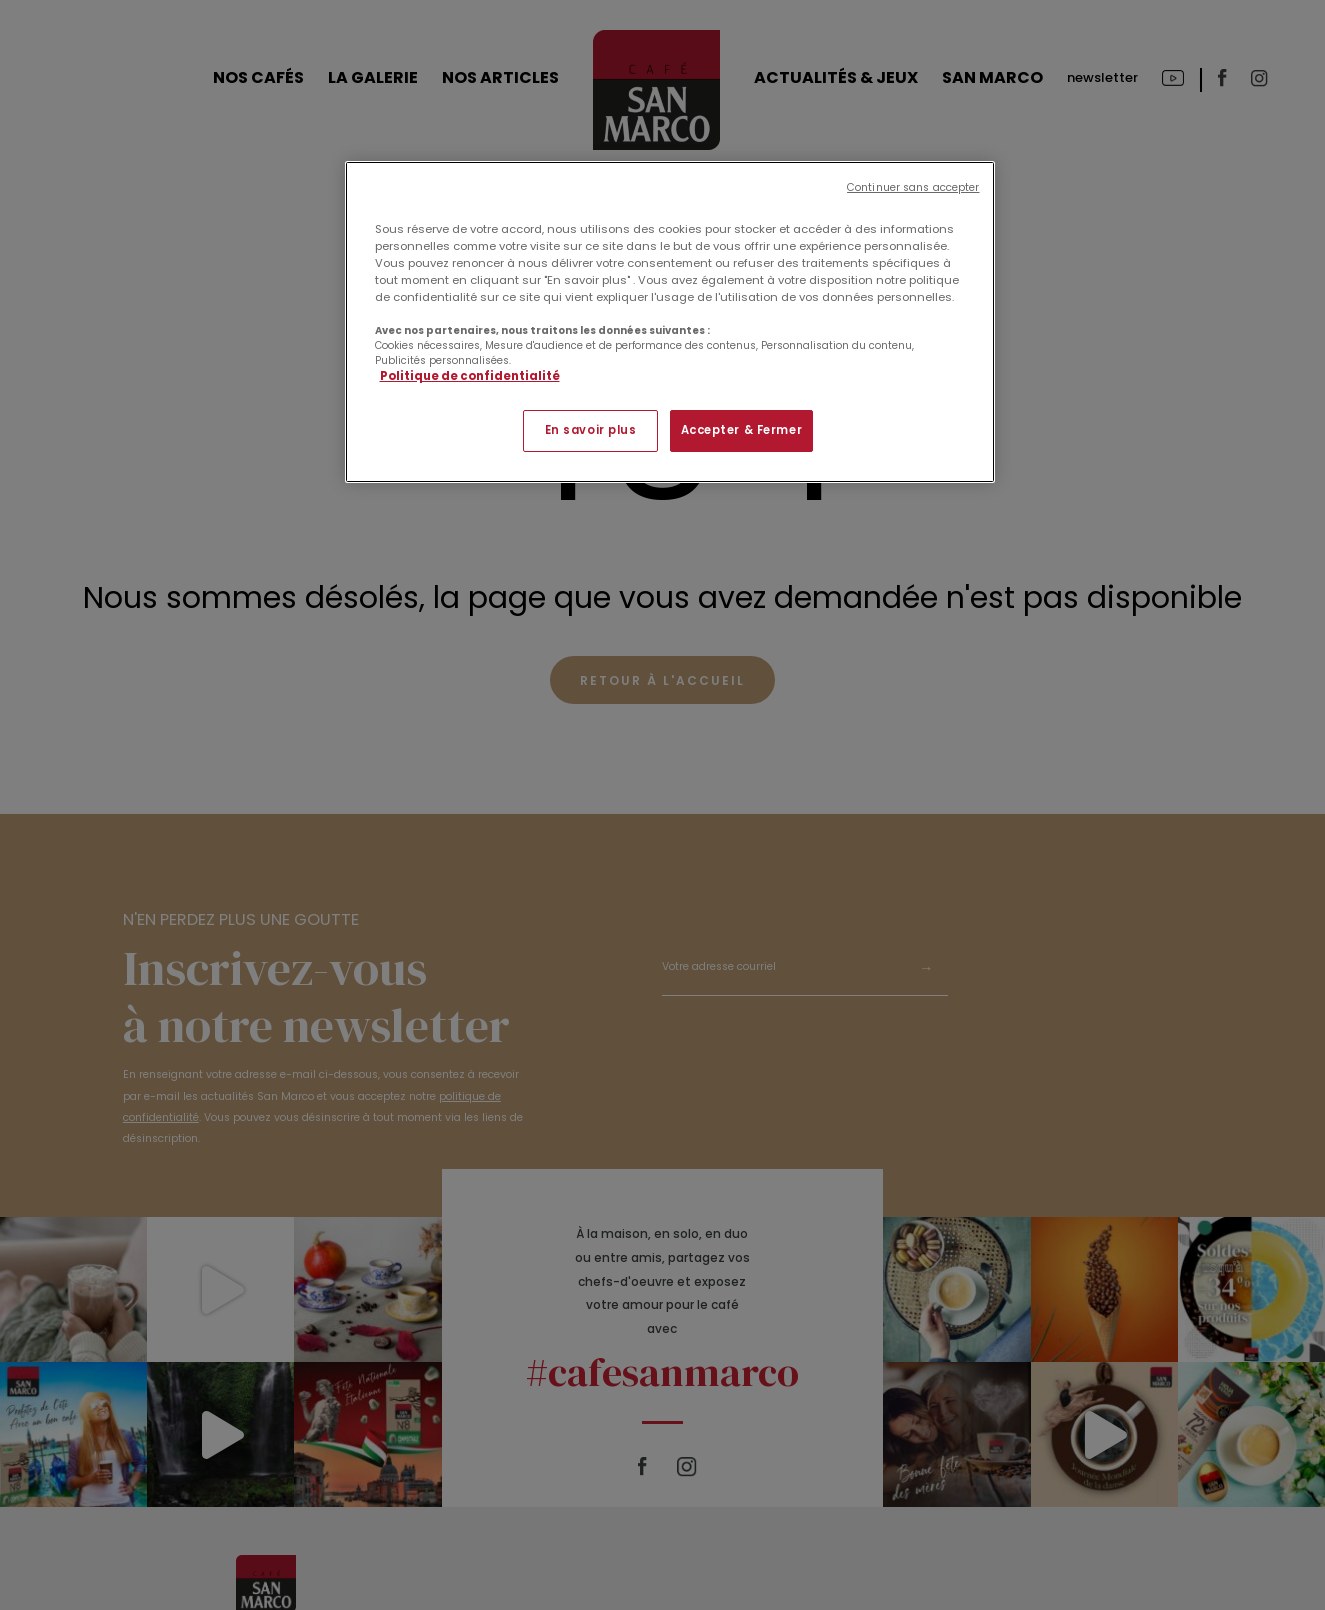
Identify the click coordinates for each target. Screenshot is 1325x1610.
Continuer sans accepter (913, 187)
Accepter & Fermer (742, 430)
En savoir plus (591, 430)
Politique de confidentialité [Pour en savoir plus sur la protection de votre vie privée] (470, 376)
